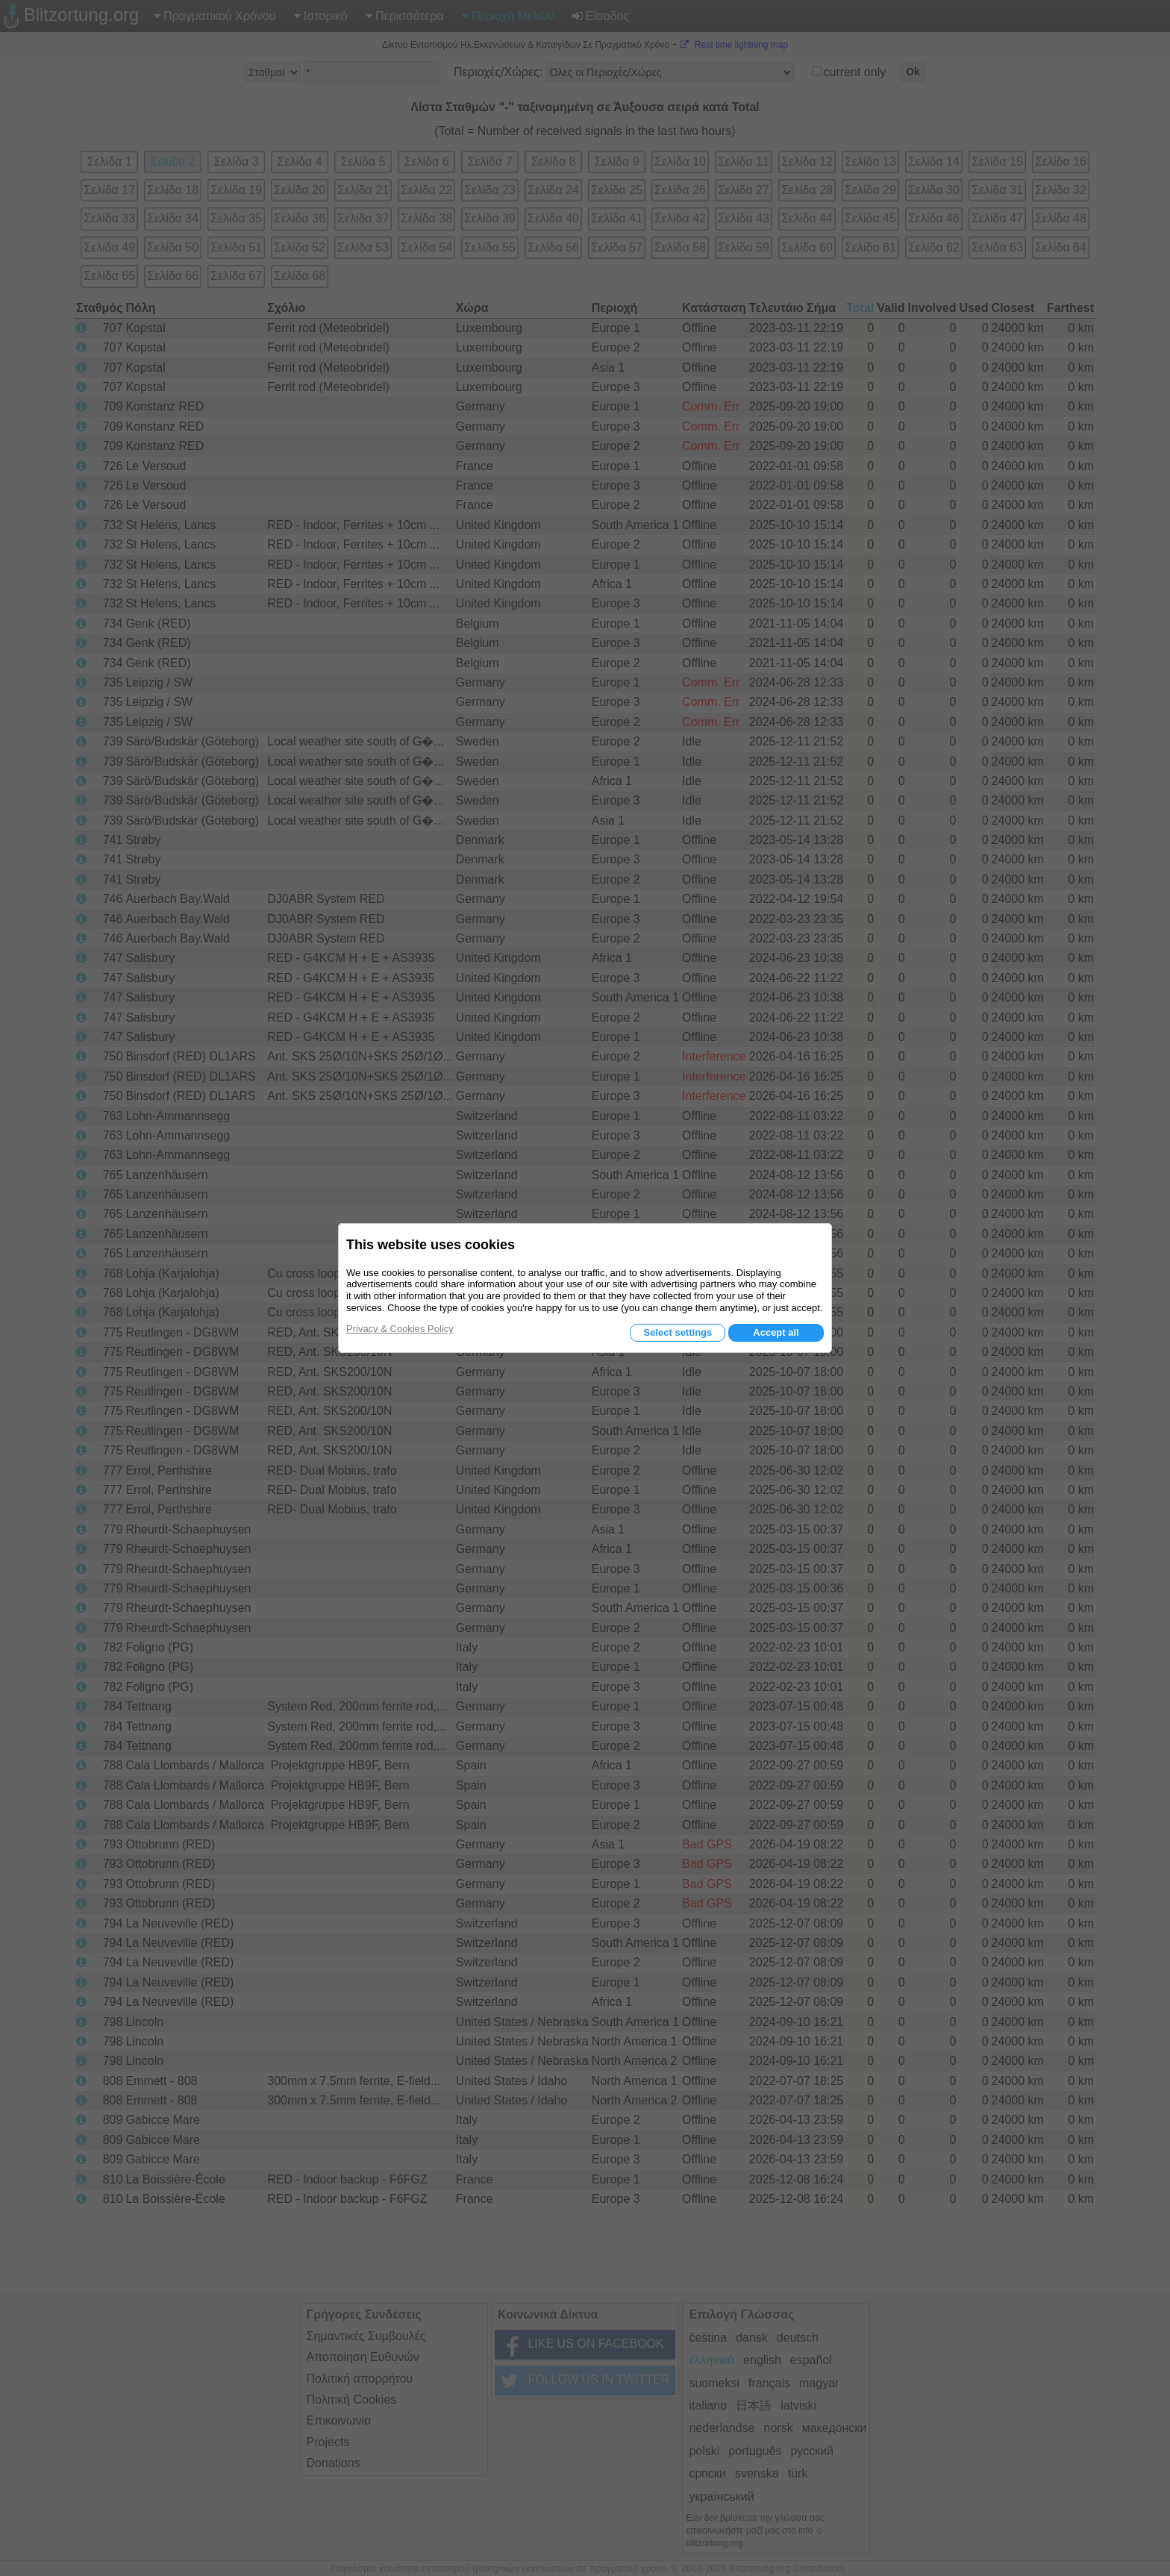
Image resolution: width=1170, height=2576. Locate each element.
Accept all (775, 1332)
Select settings (677, 1332)
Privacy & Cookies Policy (400, 1328)
